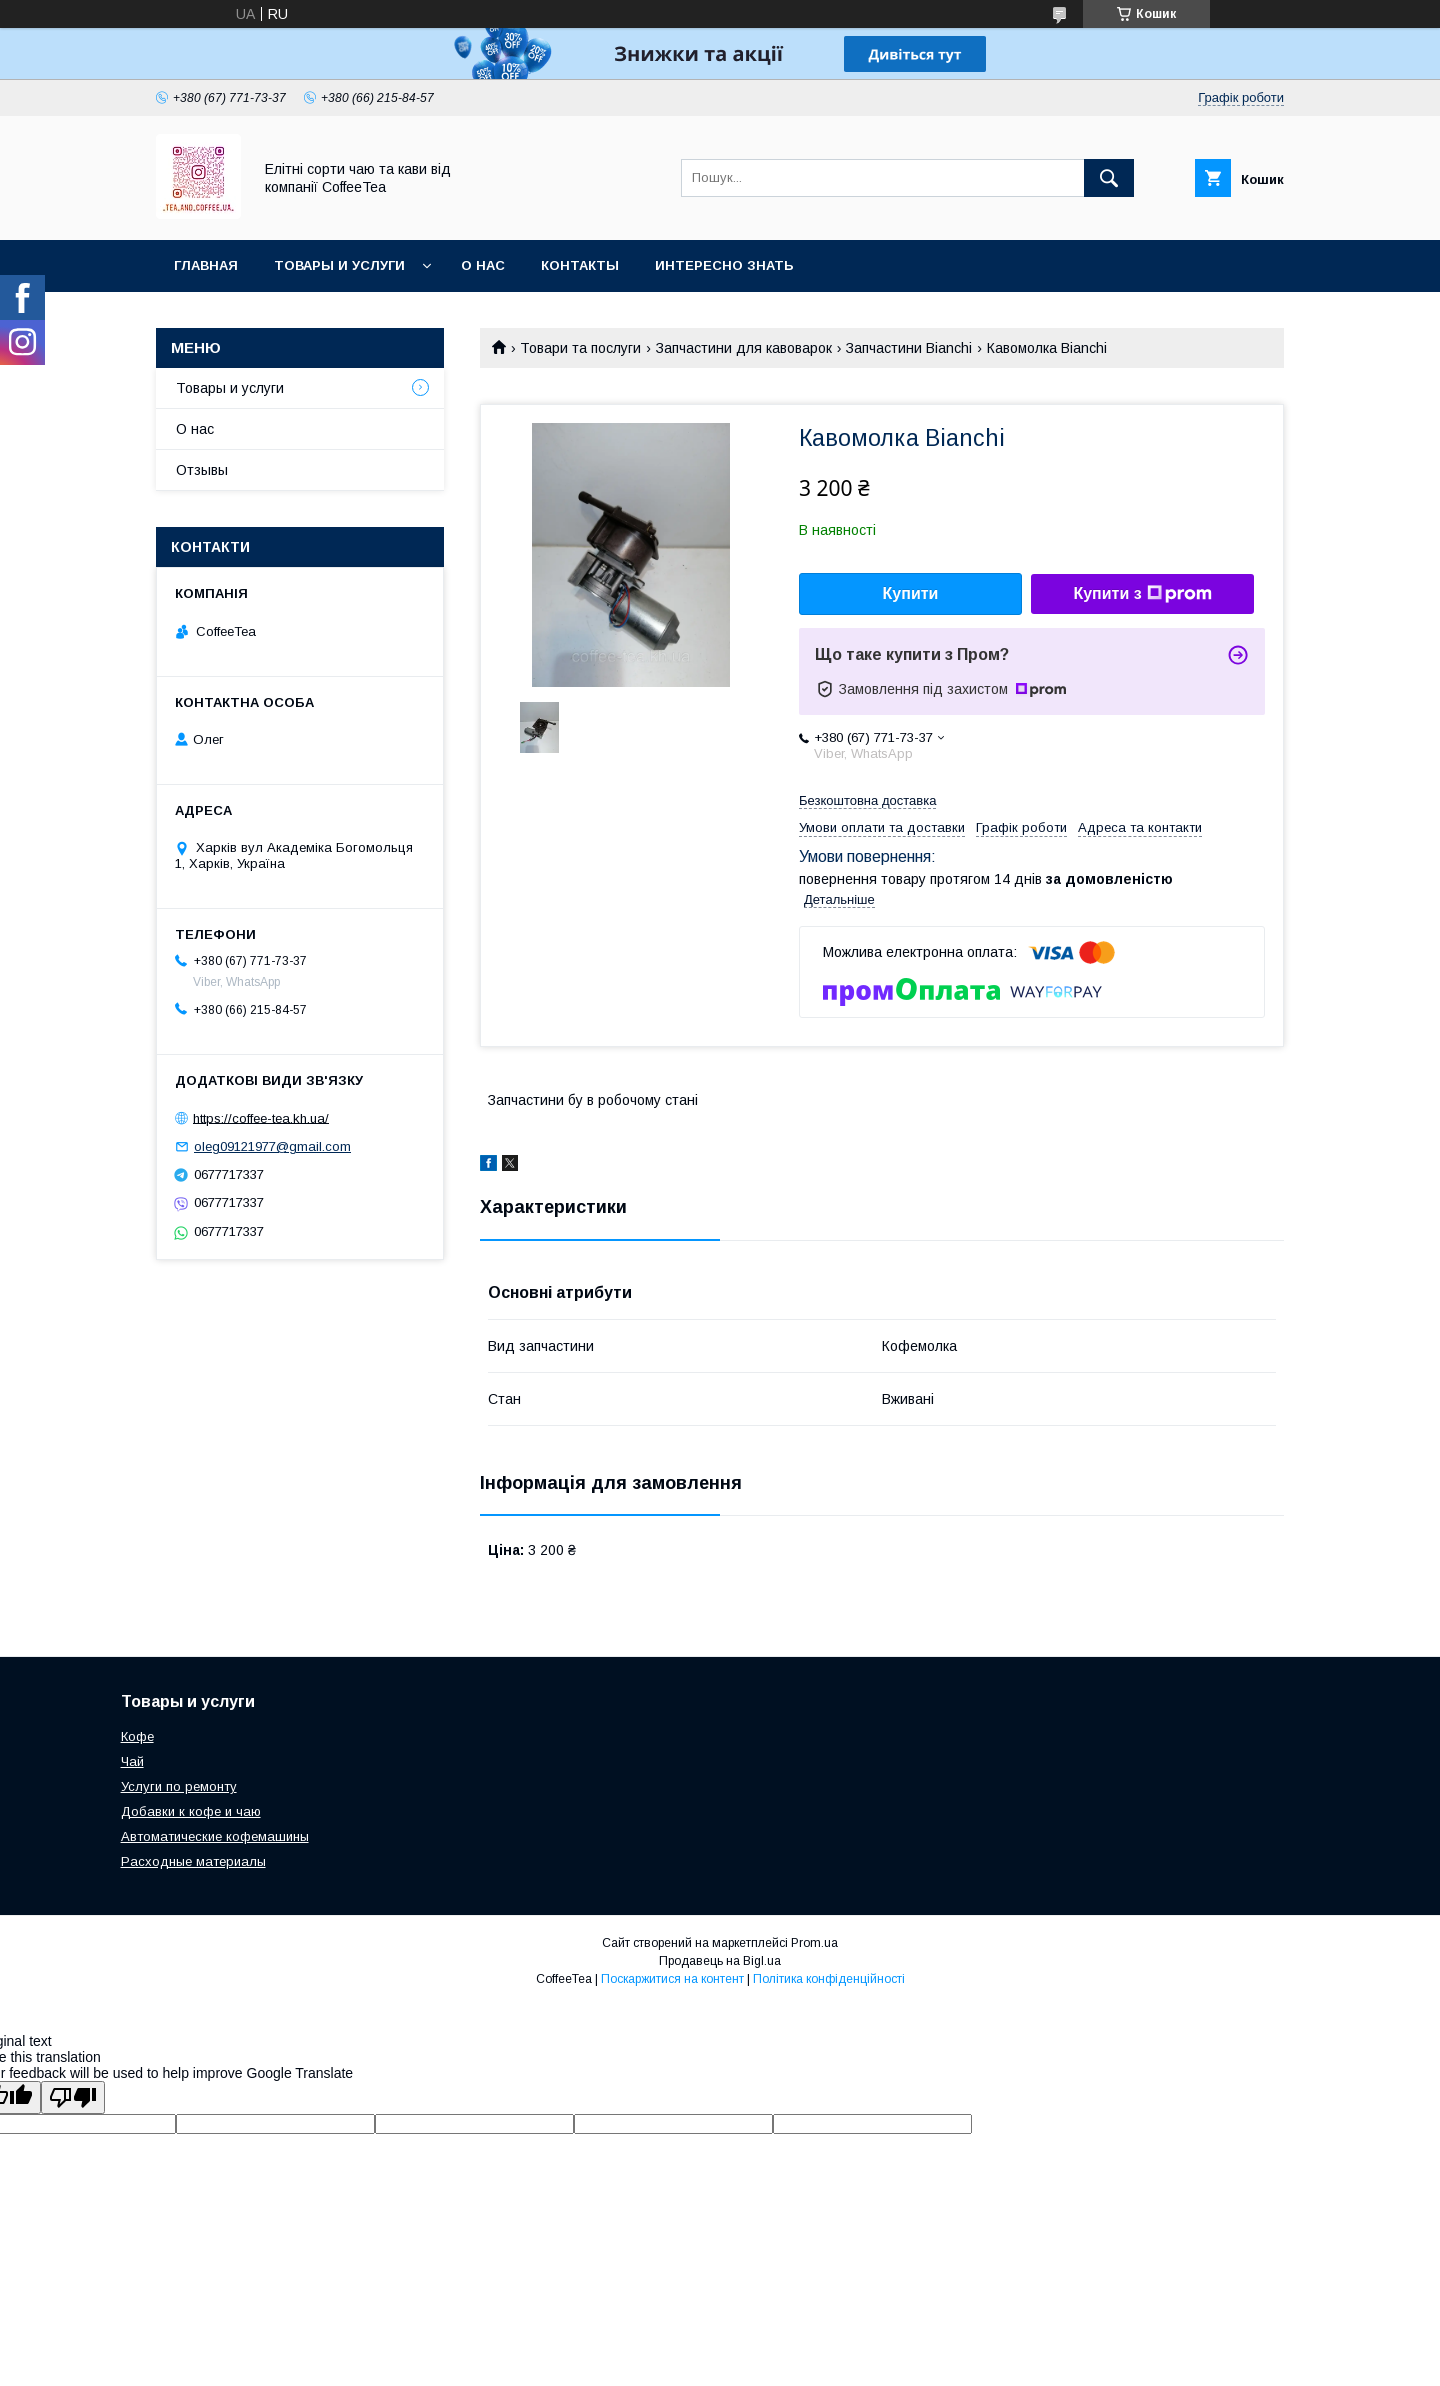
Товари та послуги (580, 348)
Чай (132, 1761)
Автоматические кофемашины (215, 1836)
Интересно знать (724, 265)
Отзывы (202, 470)
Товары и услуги (339, 265)
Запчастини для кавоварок (744, 348)
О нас (483, 265)
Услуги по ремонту (179, 1786)
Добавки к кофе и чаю (191, 1811)
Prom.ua (814, 1943)
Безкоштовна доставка (867, 800)
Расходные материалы (193, 1861)
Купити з (1142, 594)
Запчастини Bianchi (909, 348)
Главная (206, 265)
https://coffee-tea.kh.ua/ (261, 1117)
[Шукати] (1109, 178)
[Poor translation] (73, 2097)
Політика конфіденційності (829, 1979)
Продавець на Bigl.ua (720, 1961)
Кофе (137, 1736)
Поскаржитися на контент (672, 1979)
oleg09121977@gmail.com (272, 1146)
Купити (911, 593)
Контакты (580, 265)
